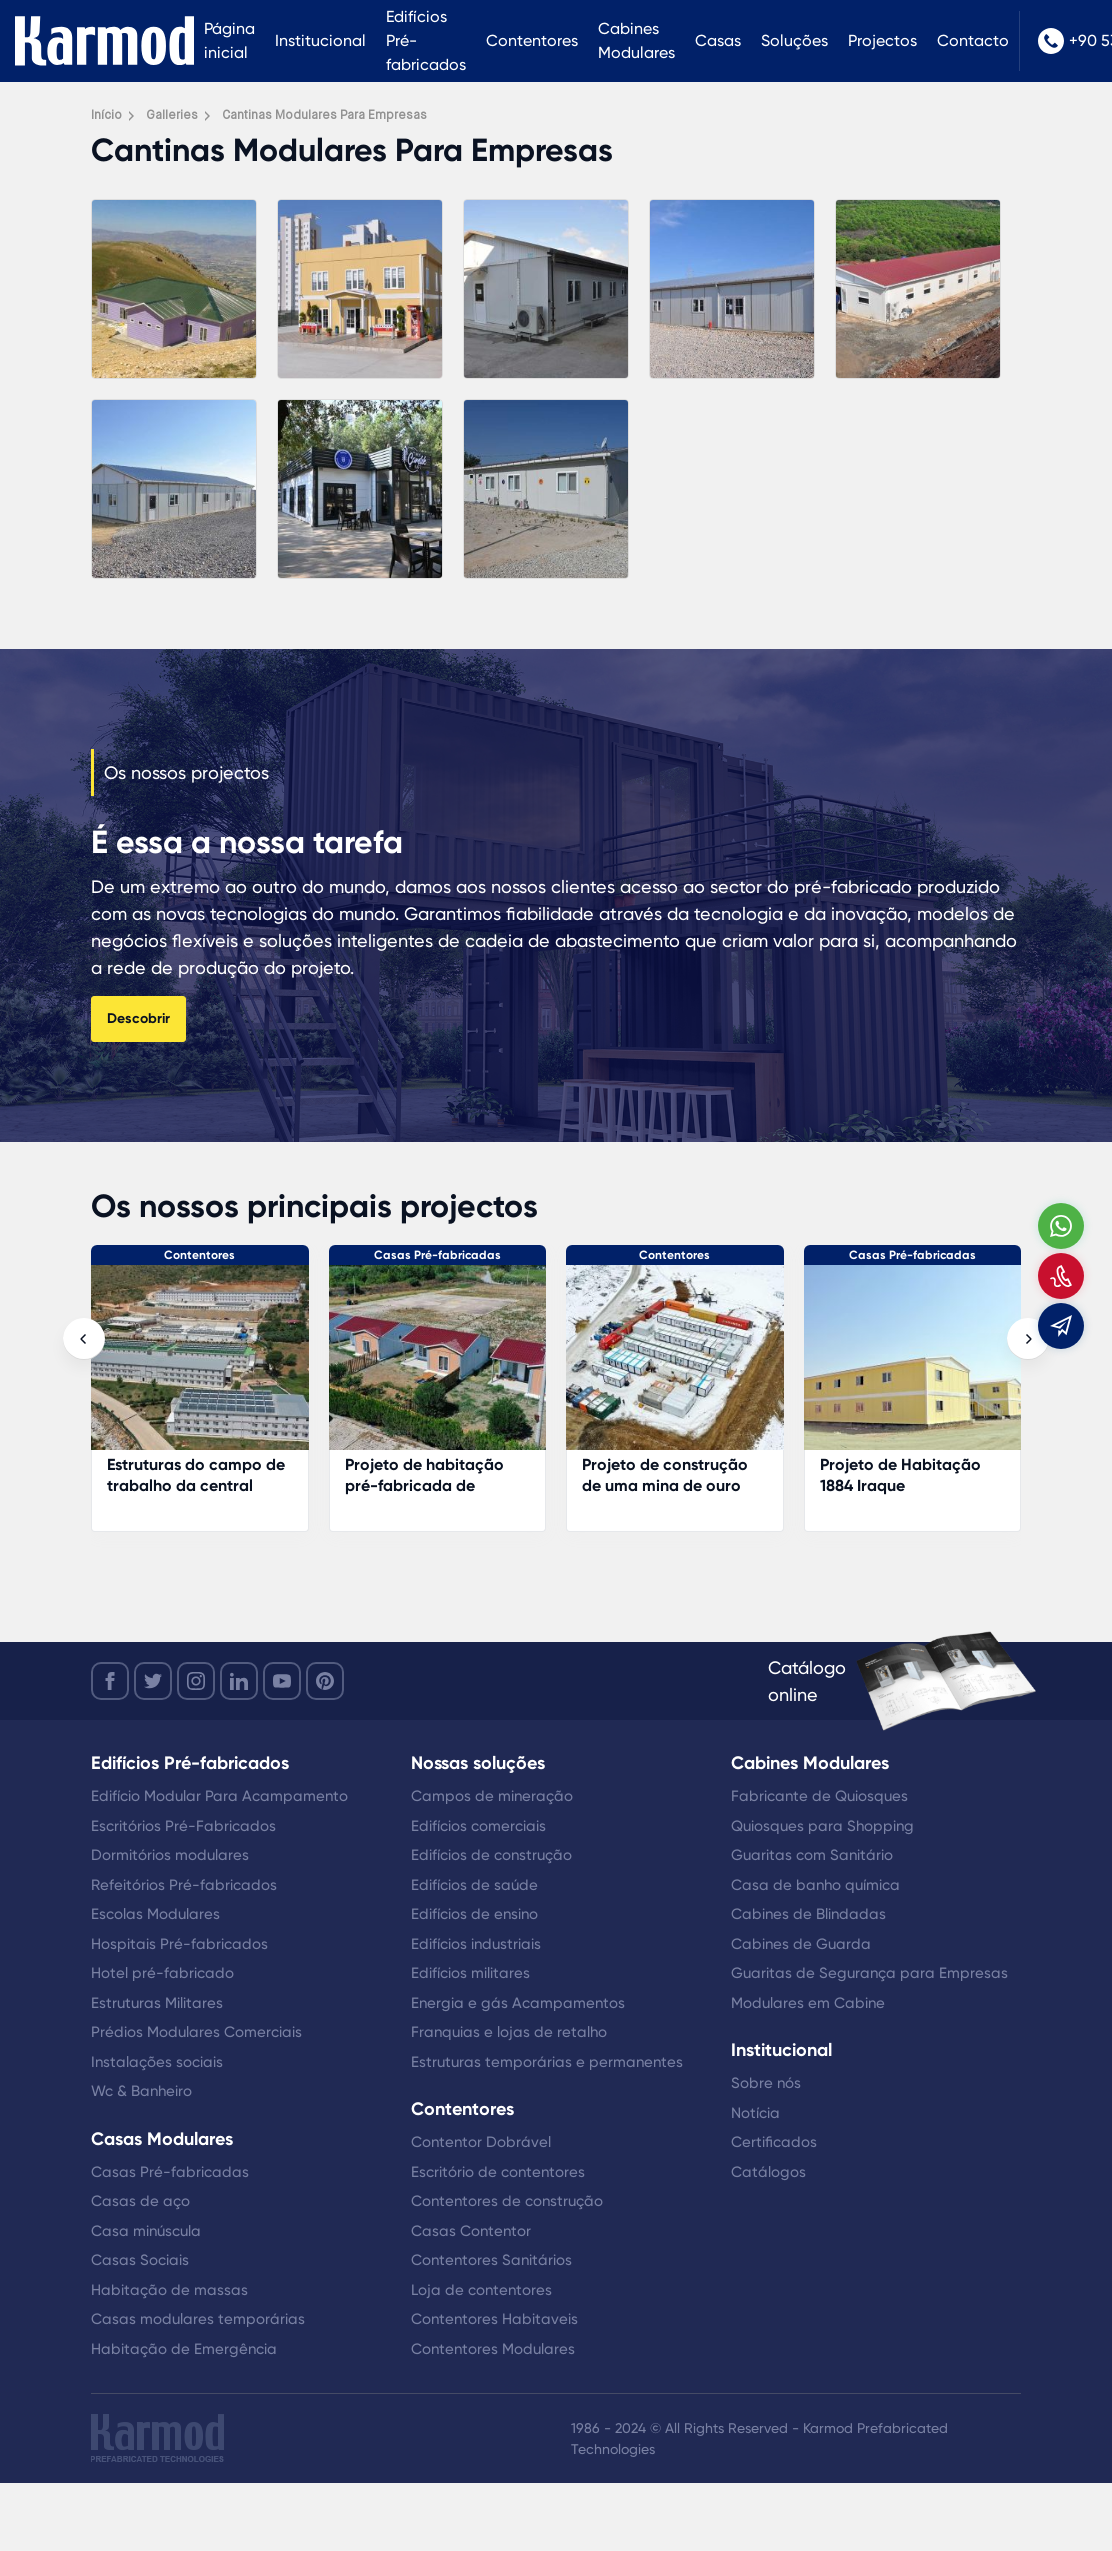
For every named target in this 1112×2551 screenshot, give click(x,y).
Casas (718, 40)
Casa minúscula (146, 2231)
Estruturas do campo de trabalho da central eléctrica (196, 1485)
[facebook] (110, 1681)
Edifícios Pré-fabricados (426, 40)
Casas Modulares (162, 2139)
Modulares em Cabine (808, 2003)
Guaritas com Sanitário (812, 1855)
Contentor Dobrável (481, 2142)
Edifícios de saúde (474, 1885)
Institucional (320, 40)
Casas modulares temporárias (198, 2319)
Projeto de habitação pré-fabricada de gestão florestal (424, 1485)
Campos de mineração (492, 1796)
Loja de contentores (481, 2290)
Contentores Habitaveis (494, 2319)
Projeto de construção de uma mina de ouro (665, 1475)
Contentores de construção (507, 2201)
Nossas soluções (478, 1763)
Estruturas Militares (157, 2003)
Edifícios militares (470, 1973)
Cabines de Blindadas (808, 1914)
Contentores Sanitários (491, 2260)
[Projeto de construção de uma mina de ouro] (675, 1367)
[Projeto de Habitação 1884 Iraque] (913, 1367)
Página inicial (229, 40)
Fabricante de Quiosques (819, 1796)
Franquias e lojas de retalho (509, 2032)
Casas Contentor (471, 2231)
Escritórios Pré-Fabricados (183, 1826)
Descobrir (138, 1018)
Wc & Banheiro (141, 2091)
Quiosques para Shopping (822, 1826)
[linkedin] (239, 1681)
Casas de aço (140, 2201)
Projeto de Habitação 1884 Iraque (900, 1475)
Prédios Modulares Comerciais (196, 2032)
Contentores (532, 40)
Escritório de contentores (498, 2172)
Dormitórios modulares (170, 1855)
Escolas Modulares (155, 1914)
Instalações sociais (157, 2062)
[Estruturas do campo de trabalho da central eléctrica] (200, 1367)
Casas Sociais (140, 2260)
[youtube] (282, 1681)
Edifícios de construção (491, 1855)
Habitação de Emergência (184, 2349)
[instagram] (196, 1681)
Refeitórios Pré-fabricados (184, 1885)
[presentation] (84, 1339)
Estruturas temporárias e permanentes (547, 2062)
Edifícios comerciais (478, 1826)
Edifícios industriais (476, 1944)
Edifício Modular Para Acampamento (219, 1796)
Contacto (973, 40)
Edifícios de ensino (474, 1914)
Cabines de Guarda (801, 1944)
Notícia (755, 2113)
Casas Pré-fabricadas (437, 1255)
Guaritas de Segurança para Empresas (869, 1973)
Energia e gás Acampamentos (518, 2003)
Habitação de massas (169, 2290)
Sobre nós (766, 2083)
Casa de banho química (815, 1885)
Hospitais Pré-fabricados (179, 1944)
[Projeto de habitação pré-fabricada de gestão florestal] (438, 1367)
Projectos (882, 40)
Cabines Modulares (636, 40)
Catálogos (768, 2172)
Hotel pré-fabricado (162, 1973)
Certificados (774, 2142)
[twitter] (153, 1681)
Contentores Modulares (493, 2349)
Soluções (794, 40)
